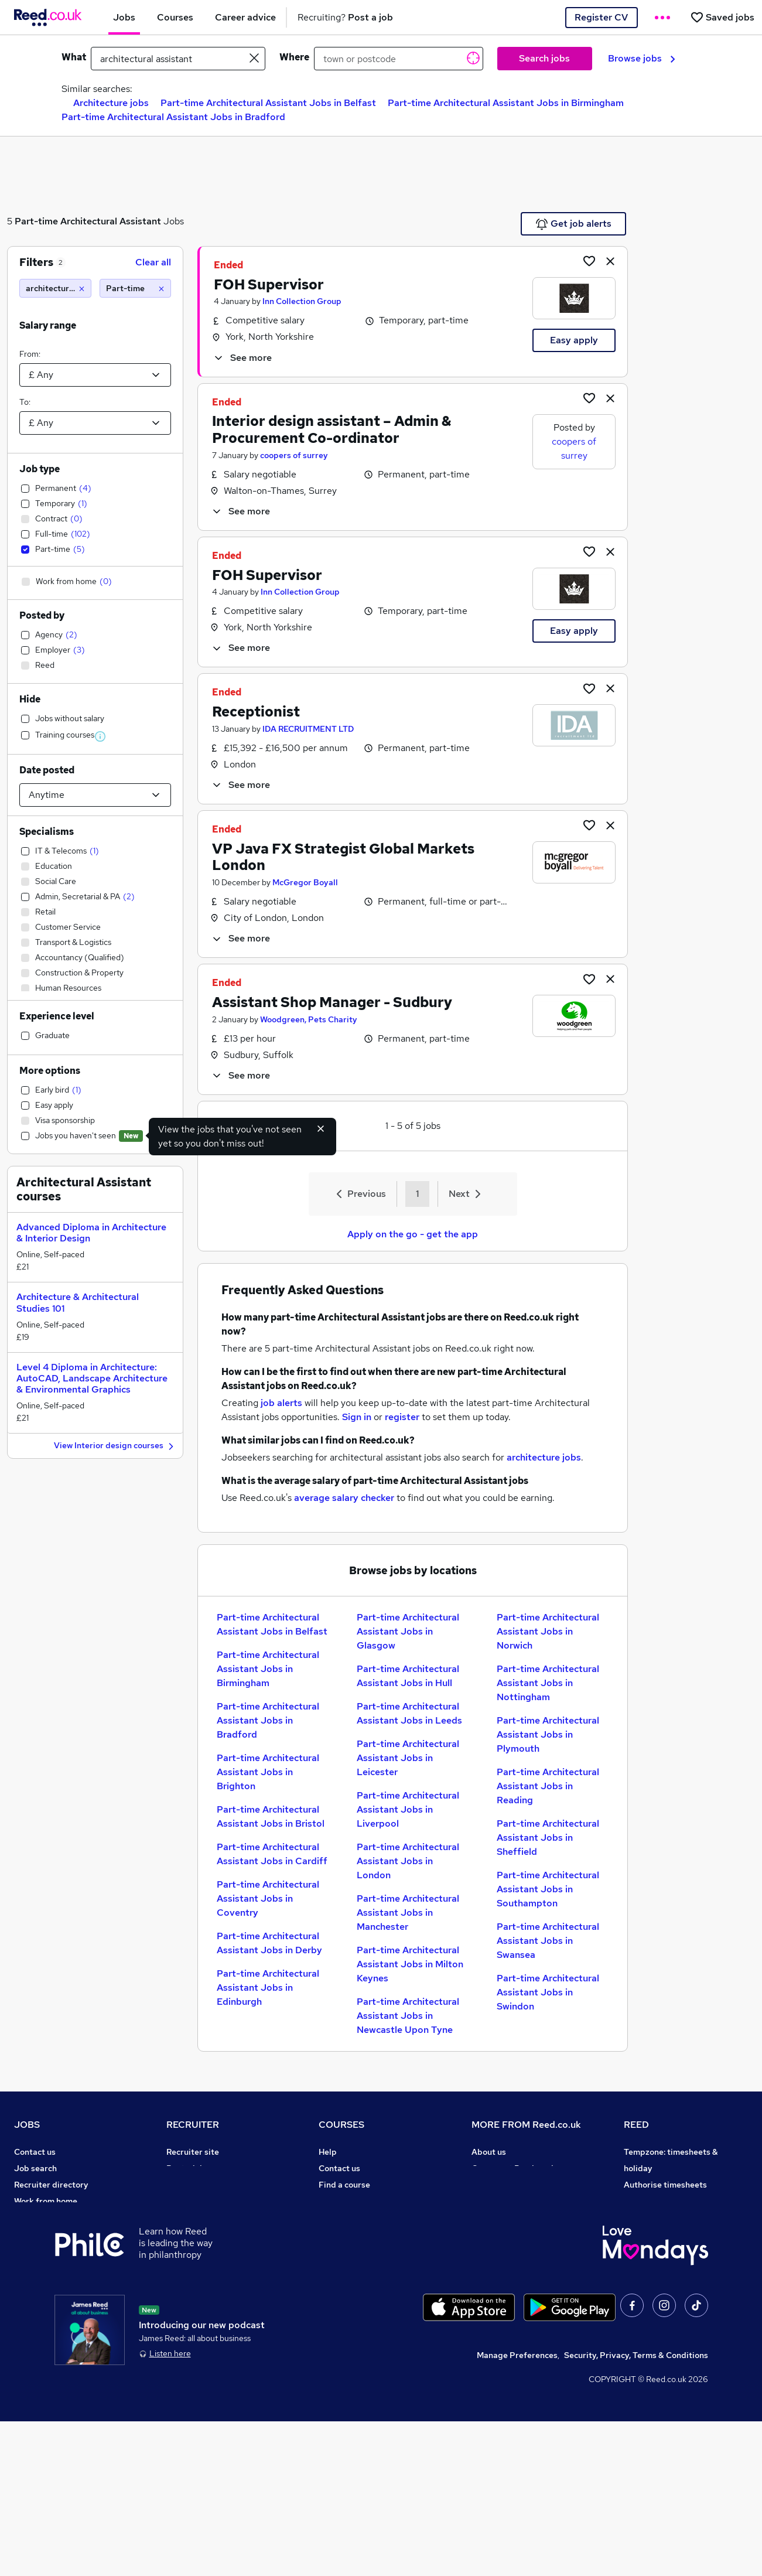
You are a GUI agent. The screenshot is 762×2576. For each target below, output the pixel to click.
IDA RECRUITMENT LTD (308, 729)
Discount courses (351, 2217)
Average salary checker (59, 2299)
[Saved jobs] (722, 17)
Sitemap (30, 2348)
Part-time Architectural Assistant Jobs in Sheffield (548, 1837)
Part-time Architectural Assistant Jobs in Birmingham (506, 103)
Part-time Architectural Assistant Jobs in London (408, 1861)
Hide (29, 699)
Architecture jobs (111, 103)
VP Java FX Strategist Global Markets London (343, 857)
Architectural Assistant (110, 221)
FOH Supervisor (269, 284)
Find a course (344, 2184)
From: (29, 354)
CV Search (186, 2184)
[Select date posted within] (95, 795)
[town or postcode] (398, 58)
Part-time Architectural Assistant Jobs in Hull (408, 1676)
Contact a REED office (57, 2332)
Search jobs (544, 58)
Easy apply (574, 340)
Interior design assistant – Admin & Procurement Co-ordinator (332, 429)
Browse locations (47, 2234)
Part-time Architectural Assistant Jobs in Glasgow (408, 1631)
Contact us (35, 2152)
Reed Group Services (664, 2201)
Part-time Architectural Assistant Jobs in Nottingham (548, 1683)
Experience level (56, 1016)
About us (488, 2152)
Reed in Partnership (662, 2234)
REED (636, 2124)
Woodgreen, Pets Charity (308, 1019)
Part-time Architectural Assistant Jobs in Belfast (268, 103)
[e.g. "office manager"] (178, 58)
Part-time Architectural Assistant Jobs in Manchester (408, 1912)
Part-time (36, 221)
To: (24, 402)
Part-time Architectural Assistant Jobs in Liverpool (408, 1809)
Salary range (47, 325)
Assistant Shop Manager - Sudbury (332, 1002)
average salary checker (344, 1498)
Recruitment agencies (208, 2201)
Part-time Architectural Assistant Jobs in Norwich (548, 1631)
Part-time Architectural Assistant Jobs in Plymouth (548, 1734)
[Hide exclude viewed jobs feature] (321, 1128)
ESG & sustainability (663, 2316)
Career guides (346, 2266)
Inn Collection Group (301, 301)
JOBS (27, 2124)
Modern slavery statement (522, 2217)
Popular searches (47, 2250)
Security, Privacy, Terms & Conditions (636, 2510)
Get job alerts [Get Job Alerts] (573, 223)
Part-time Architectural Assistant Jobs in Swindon (548, 1992)
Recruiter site (192, 2152)
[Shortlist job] (589, 261)
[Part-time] (135, 288)
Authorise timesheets (665, 2184)
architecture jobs (544, 1457)
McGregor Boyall (305, 882)
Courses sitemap (351, 2299)
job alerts (281, 1403)
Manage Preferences (517, 2510)
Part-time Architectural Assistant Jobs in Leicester (408, 1758)
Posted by (41, 615)
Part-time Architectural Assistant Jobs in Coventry (268, 1898)
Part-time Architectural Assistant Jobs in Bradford (173, 117)
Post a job (185, 2168)
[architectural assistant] (55, 288)
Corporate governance (515, 2201)
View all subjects (351, 2201)
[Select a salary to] (95, 423)
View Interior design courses (115, 1446)
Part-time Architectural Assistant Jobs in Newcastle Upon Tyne (408, 2015)
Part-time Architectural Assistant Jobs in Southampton (548, 1889)
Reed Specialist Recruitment (679, 2217)
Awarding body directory (367, 2250)
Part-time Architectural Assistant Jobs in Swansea (548, 1940)
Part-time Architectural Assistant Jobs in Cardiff (272, 1854)
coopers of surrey (294, 455)
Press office (494, 2184)
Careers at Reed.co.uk (513, 2168)
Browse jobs (641, 58)
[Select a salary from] (95, 375)
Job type (39, 469)
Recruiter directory (51, 2184)
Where (294, 57)
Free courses (343, 2234)
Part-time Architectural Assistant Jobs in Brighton (268, 1772)
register (402, 1417)
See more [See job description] (242, 358)
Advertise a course (355, 2283)
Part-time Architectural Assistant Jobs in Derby (269, 1943)
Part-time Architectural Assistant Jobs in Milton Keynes (410, 1964)
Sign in (356, 1417)
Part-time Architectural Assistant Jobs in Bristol (270, 1816)
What (73, 57)
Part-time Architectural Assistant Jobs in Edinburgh (268, 1987)
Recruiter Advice (198, 2217)
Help (23, 2316)
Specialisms (46, 831)
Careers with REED (660, 2250)
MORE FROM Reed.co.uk (526, 2124)
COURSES (341, 2124)
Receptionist (256, 711)
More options (49, 1070)
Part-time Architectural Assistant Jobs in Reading (548, 1786)
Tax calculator (41, 2283)
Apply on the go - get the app (412, 1234)
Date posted (46, 770)
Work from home (45, 2201)
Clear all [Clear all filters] (153, 262)
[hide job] (610, 261)
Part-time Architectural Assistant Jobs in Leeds (409, 1713)
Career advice (41, 2266)
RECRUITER (192, 2124)
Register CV (601, 17)
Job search (35, 2168)
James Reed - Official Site (674, 2266)
